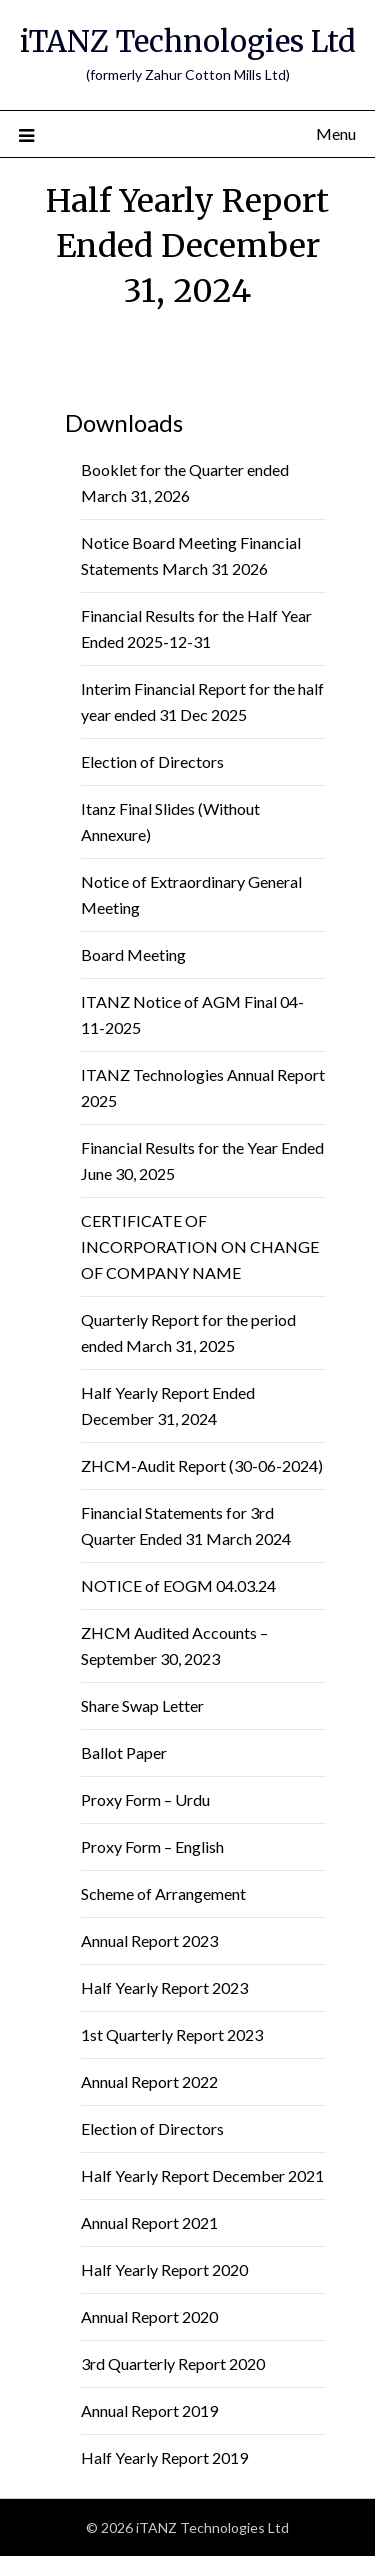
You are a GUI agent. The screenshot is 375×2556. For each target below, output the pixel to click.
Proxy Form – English (152, 1846)
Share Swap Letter (142, 1705)
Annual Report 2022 (149, 2081)
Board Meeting (133, 954)
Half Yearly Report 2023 (164, 1987)
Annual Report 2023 (149, 1940)
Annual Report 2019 (149, 2410)
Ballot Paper (124, 1752)
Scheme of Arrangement (163, 1893)
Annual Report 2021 (149, 2222)
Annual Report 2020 (149, 2316)
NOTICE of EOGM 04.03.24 (178, 1585)
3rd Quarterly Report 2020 (173, 2363)
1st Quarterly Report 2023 (172, 2034)
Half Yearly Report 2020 (164, 2269)
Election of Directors (152, 761)
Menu (336, 133)
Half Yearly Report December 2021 (202, 2175)
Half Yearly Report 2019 (164, 2457)
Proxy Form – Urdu (145, 1799)
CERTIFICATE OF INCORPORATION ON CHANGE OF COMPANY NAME (200, 1246)
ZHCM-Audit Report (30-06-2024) (202, 1465)
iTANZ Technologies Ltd (188, 41)
